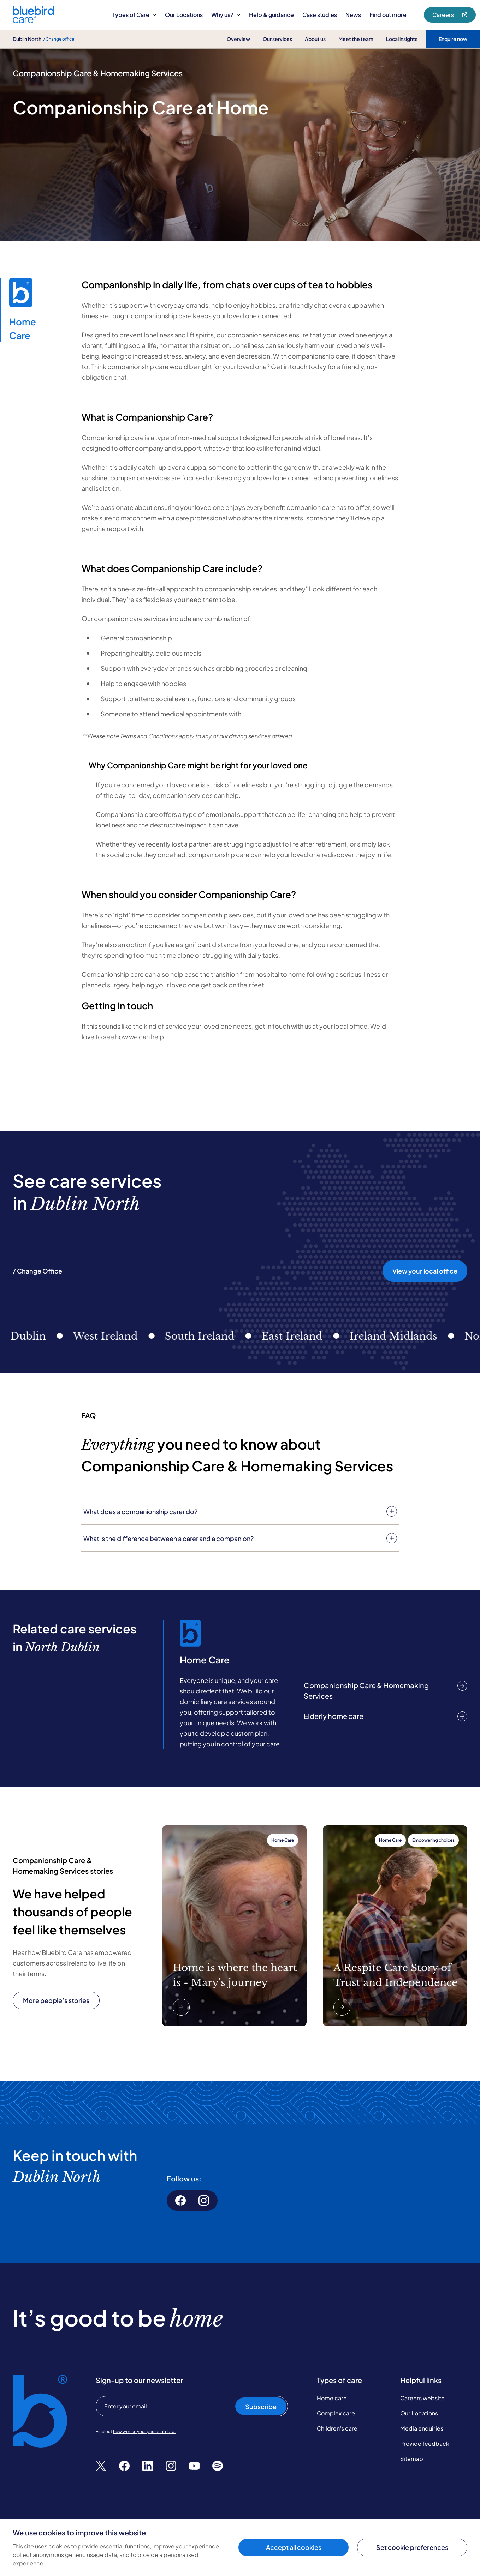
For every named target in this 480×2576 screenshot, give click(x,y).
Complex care (336, 2413)
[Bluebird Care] (33, 21)
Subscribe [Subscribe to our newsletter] (261, 2406)
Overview (238, 39)
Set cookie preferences (412, 2547)
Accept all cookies (293, 2547)
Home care (332, 2398)
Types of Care (134, 14)
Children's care (337, 2428)
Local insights (401, 39)
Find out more (388, 14)
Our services (277, 39)
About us (315, 39)
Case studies (319, 14)
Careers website (422, 2398)
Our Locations (184, 14)
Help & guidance (271, 14)
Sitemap (411, 2458)
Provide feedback (424, 2443)
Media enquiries (421, 2428)
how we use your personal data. (144, 2431)
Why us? (226, 14)
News (353, 14)
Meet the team (355, 39)
